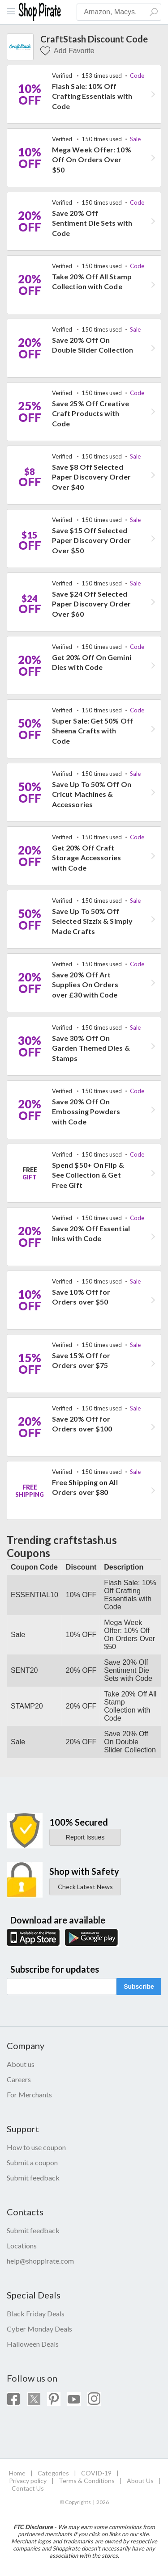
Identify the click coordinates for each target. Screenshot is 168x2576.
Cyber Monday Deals (39, 2328)
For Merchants (29, 2094)
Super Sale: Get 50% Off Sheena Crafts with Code (92, 730)
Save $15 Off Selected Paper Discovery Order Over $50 (91, 540)
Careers (19, 2079)
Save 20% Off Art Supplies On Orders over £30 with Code (85, 984)
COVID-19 (96, 2473)
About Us (140, 2480)
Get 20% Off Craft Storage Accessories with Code (86, 857)
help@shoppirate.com (40, 2260)
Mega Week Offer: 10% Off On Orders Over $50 (91, 159)
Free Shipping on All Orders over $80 (85, 1487)
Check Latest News (85, 1886)
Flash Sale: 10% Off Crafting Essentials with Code (92, 96)
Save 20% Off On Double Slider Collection (92, 345)
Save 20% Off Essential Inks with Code (91, 1233)
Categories (53, 2473)
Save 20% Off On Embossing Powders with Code (86, 1111)
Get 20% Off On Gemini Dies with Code (91, 662)
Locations (22, 2245)
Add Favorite (67, 50)
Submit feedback (33, 2177)
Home (17, 2473)
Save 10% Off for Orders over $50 (81, 1297)
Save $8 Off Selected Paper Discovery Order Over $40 (91, 477)
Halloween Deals (33, 2344)
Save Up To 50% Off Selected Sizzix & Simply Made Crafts (92, 921)
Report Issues (85, 1837)
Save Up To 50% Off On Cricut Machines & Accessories (91, 794)
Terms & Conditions (87, 2480)
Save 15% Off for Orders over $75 (81, 1360)
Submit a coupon (32, 2162)
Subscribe (139, 1986)
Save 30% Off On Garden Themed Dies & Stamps (91, 1048)
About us (20, 2064)
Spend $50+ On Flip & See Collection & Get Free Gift (88, 1175)
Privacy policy (28, 2480)
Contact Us (28, 2488)
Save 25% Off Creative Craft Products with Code (90, 413)
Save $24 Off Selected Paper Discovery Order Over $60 (91, 603)
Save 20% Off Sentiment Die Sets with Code (92, 223)
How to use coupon (36, 2147)
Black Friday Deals (36, 2313)
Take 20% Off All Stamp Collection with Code (92, 281)
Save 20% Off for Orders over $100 (82, 1423)
